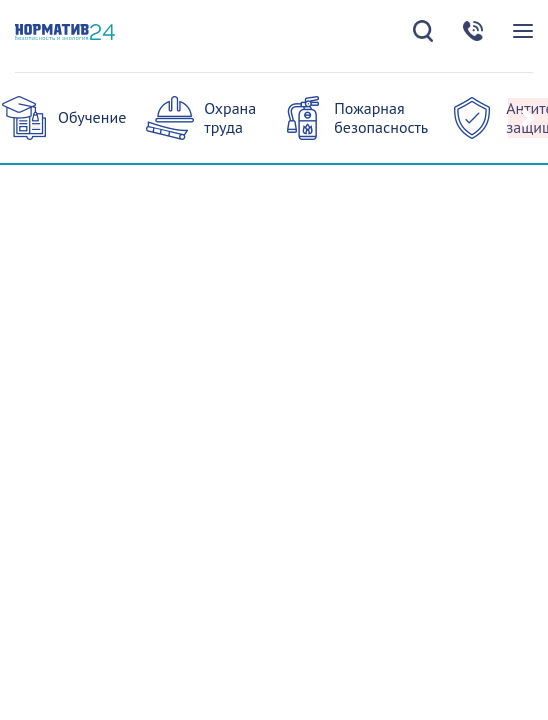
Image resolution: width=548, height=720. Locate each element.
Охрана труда (230, 117)
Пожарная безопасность (381, 117)
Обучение (92, 117)
